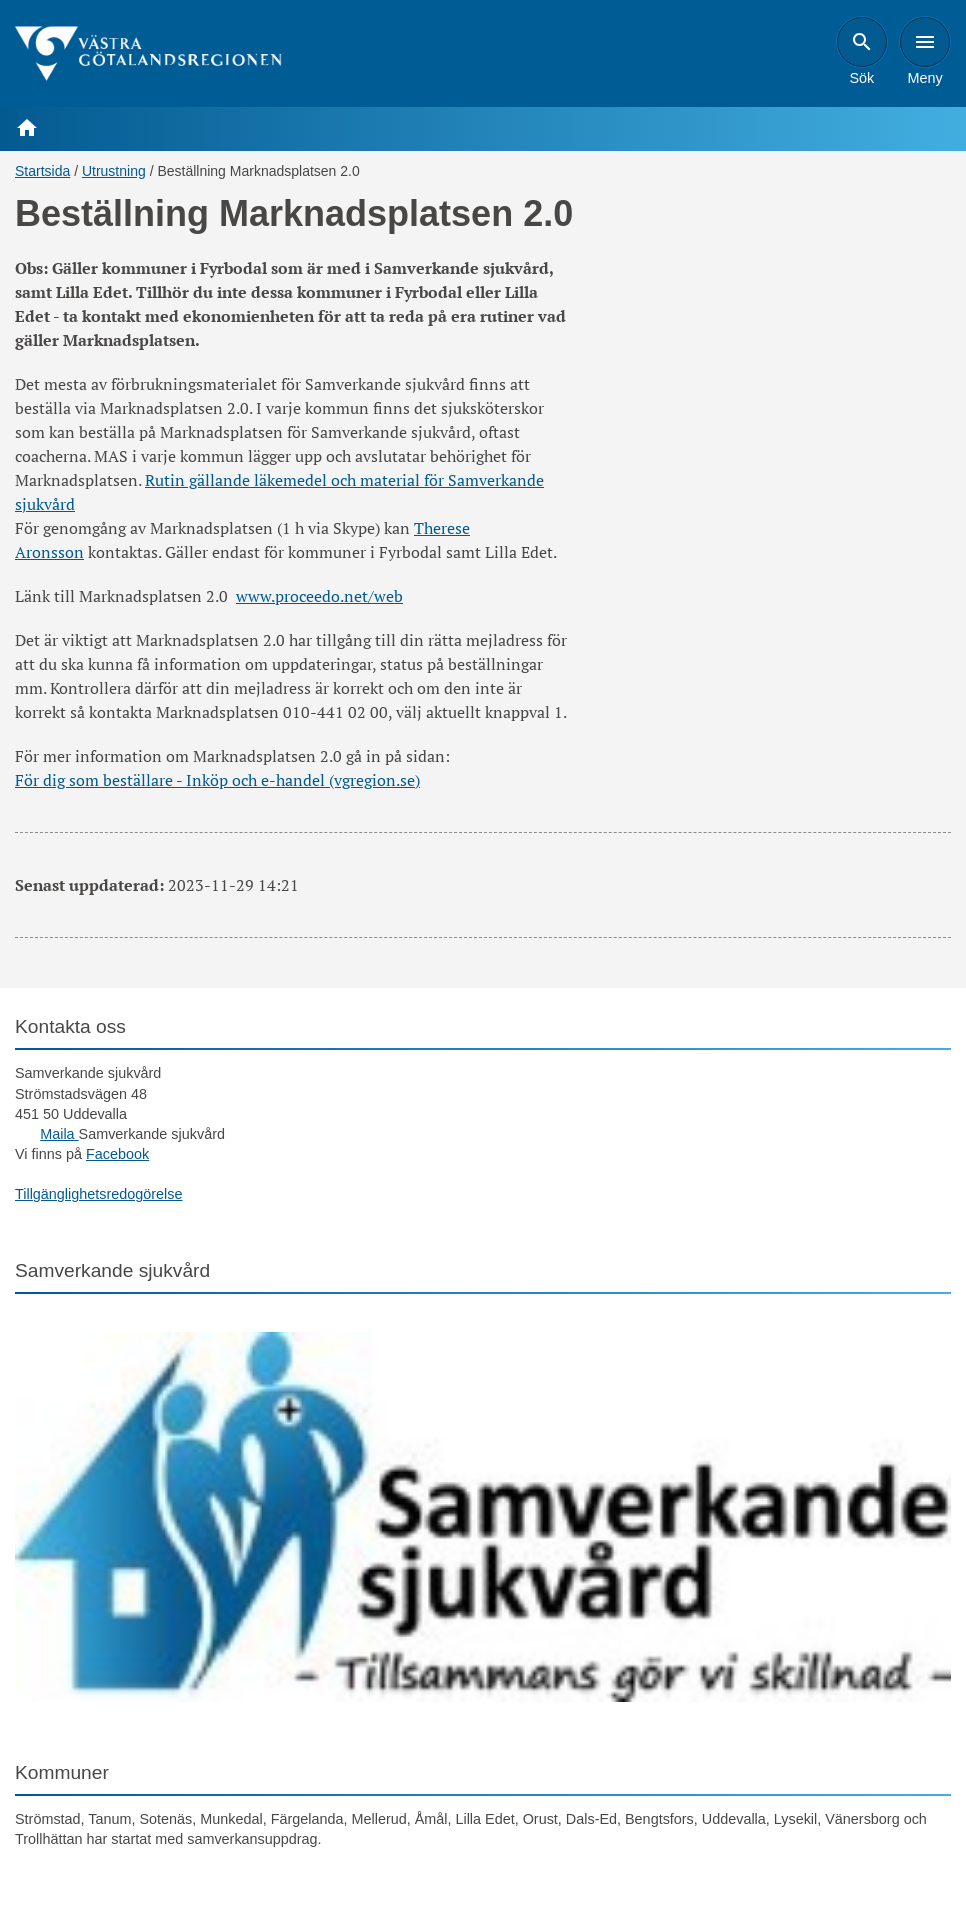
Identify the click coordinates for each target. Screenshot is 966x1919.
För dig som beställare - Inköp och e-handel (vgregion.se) (217, 780)
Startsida (42, 171)
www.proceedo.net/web (319, 596)
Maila (59, 1134)
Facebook (117, 1154)
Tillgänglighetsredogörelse (98, 1194)
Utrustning (114, 171)
